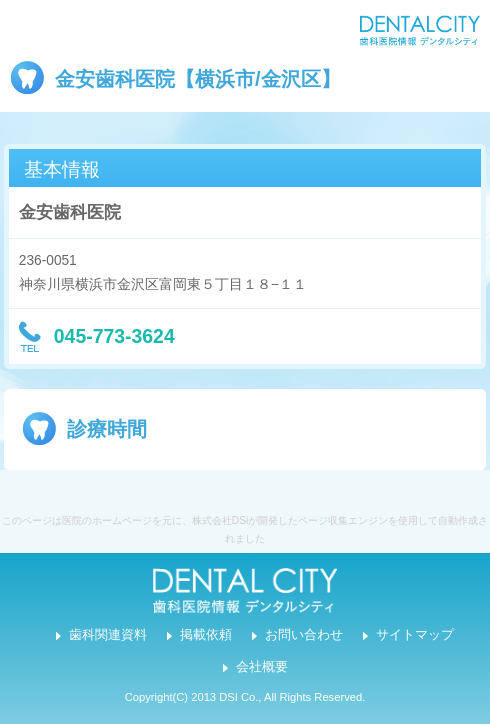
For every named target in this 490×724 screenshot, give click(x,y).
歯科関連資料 (108, 635)
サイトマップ (415, 635)
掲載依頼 (206, 635)
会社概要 (262, 667)
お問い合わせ (304, 635)
